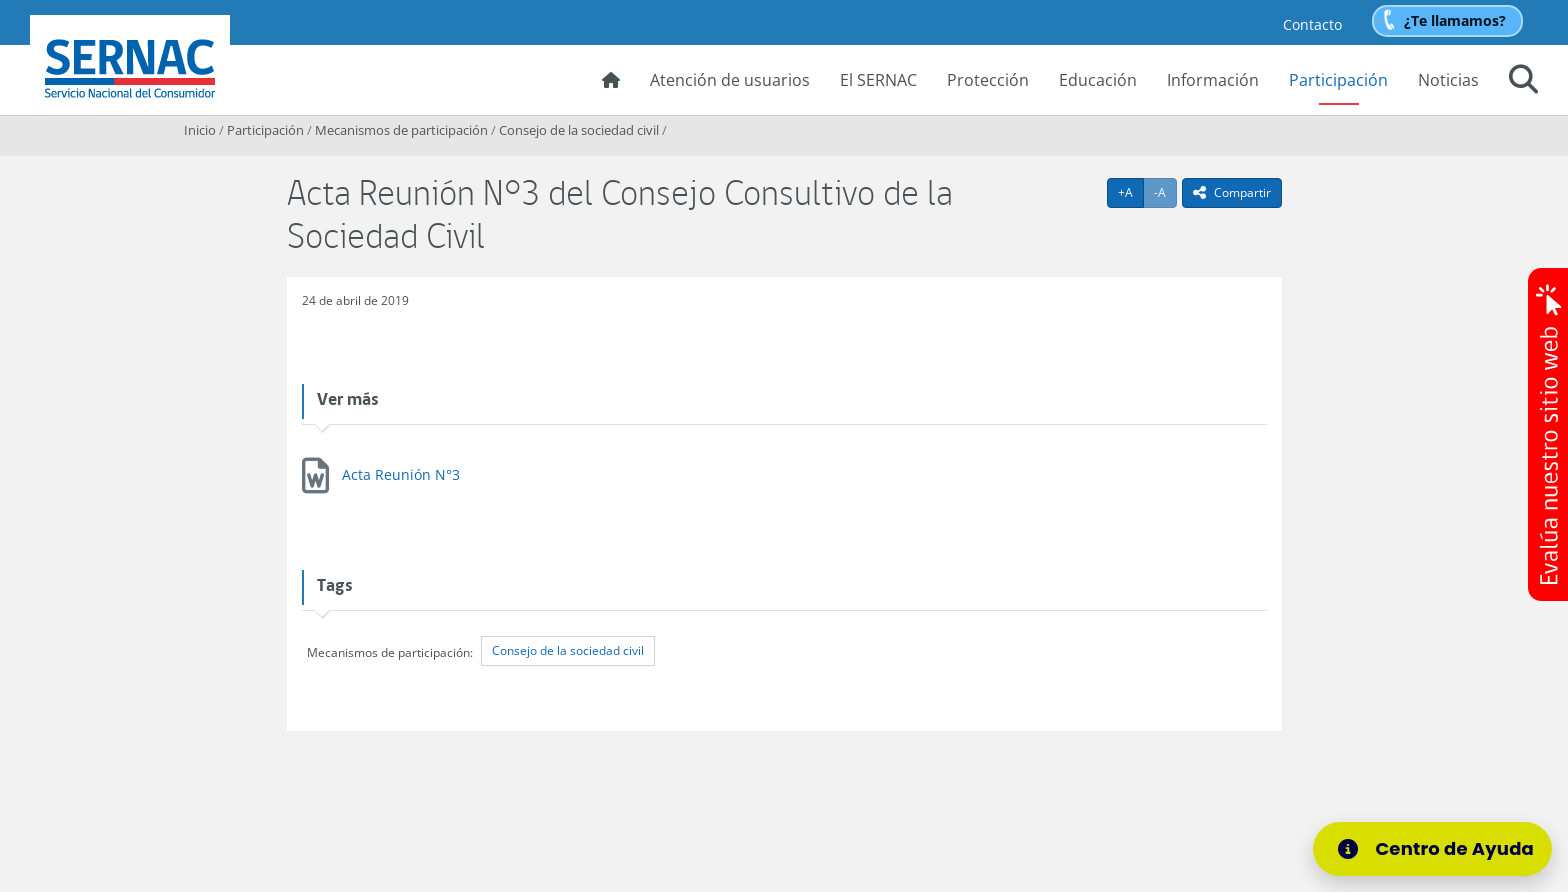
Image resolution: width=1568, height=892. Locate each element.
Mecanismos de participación (401, 130)
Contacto (1312, 24)
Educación (1098, 80)
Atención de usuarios (730, 80)
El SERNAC (878, 80)
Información (1213, 80)
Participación (1338, 80)
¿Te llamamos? (1455, 20)
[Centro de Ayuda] (1439, 849)
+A (1131, 192)
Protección (988, 80)
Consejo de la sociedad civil (579, 130)
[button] (1523, 82)
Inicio (200, 130)
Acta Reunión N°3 (401, 474)
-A (1165, 192)
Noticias (1448, 80)
